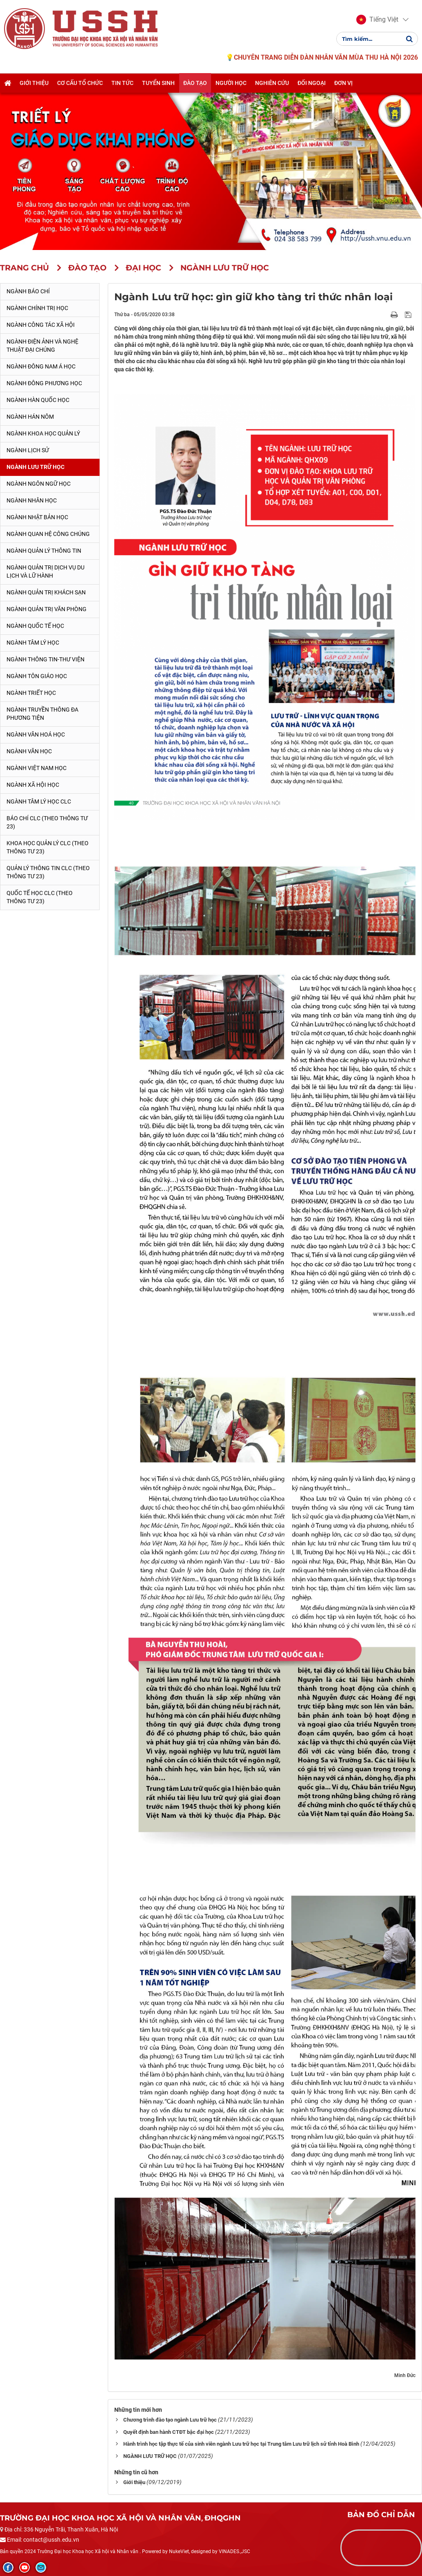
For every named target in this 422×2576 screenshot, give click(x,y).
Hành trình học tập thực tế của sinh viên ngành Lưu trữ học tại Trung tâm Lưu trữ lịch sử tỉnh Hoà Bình (241, 2444)
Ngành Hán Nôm (30, 416)
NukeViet (179, 2551)
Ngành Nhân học (32, 500)
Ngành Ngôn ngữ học (39, 483)
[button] (377, 20)
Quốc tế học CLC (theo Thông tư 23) (40, 897)
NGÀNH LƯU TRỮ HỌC (150, 2456)
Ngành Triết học (31, 693)
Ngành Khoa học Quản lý (43, 433)
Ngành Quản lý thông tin (44, 550)
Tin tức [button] (122, 83)
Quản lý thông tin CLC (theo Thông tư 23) (48, 872)
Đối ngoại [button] (312, 83)
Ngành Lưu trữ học (35, 467)
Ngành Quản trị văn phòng (47, 609)
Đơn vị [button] (343, 83)
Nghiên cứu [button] (272, 83)
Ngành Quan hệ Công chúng (48, 534)
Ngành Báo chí (28, 291)
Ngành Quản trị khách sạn (46, 592)
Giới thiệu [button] (34, 83)
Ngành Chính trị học (37, 308)
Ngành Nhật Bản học (37, 517)
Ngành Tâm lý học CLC (39, 801)
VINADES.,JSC (234, 2551)
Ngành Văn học (29, 751)
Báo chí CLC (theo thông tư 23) (47, 822)
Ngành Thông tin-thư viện (45, 659)
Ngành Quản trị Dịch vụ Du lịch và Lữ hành (45, 571)
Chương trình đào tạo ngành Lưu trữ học (170, 2420)
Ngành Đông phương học (44, 383)
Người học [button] (231, 83)
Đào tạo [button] (195, 83)
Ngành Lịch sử (28, 450)
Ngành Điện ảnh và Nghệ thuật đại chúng (42, 345)
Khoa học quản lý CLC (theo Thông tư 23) (48, 847)
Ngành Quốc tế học (35, 626)
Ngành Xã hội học (33, 784)
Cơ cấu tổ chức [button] (80, 83)
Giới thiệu (134, 2482)
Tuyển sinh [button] (158, 83)
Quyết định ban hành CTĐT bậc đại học (168, 2432)
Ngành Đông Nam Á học (41, 366)
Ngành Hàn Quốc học (38, 400)
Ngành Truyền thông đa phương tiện (42, 713)
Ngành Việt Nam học (37, 768)
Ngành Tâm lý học (33, 642)
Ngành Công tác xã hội (41, 324)
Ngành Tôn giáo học (37, 676)
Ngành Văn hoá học (36, 734)
